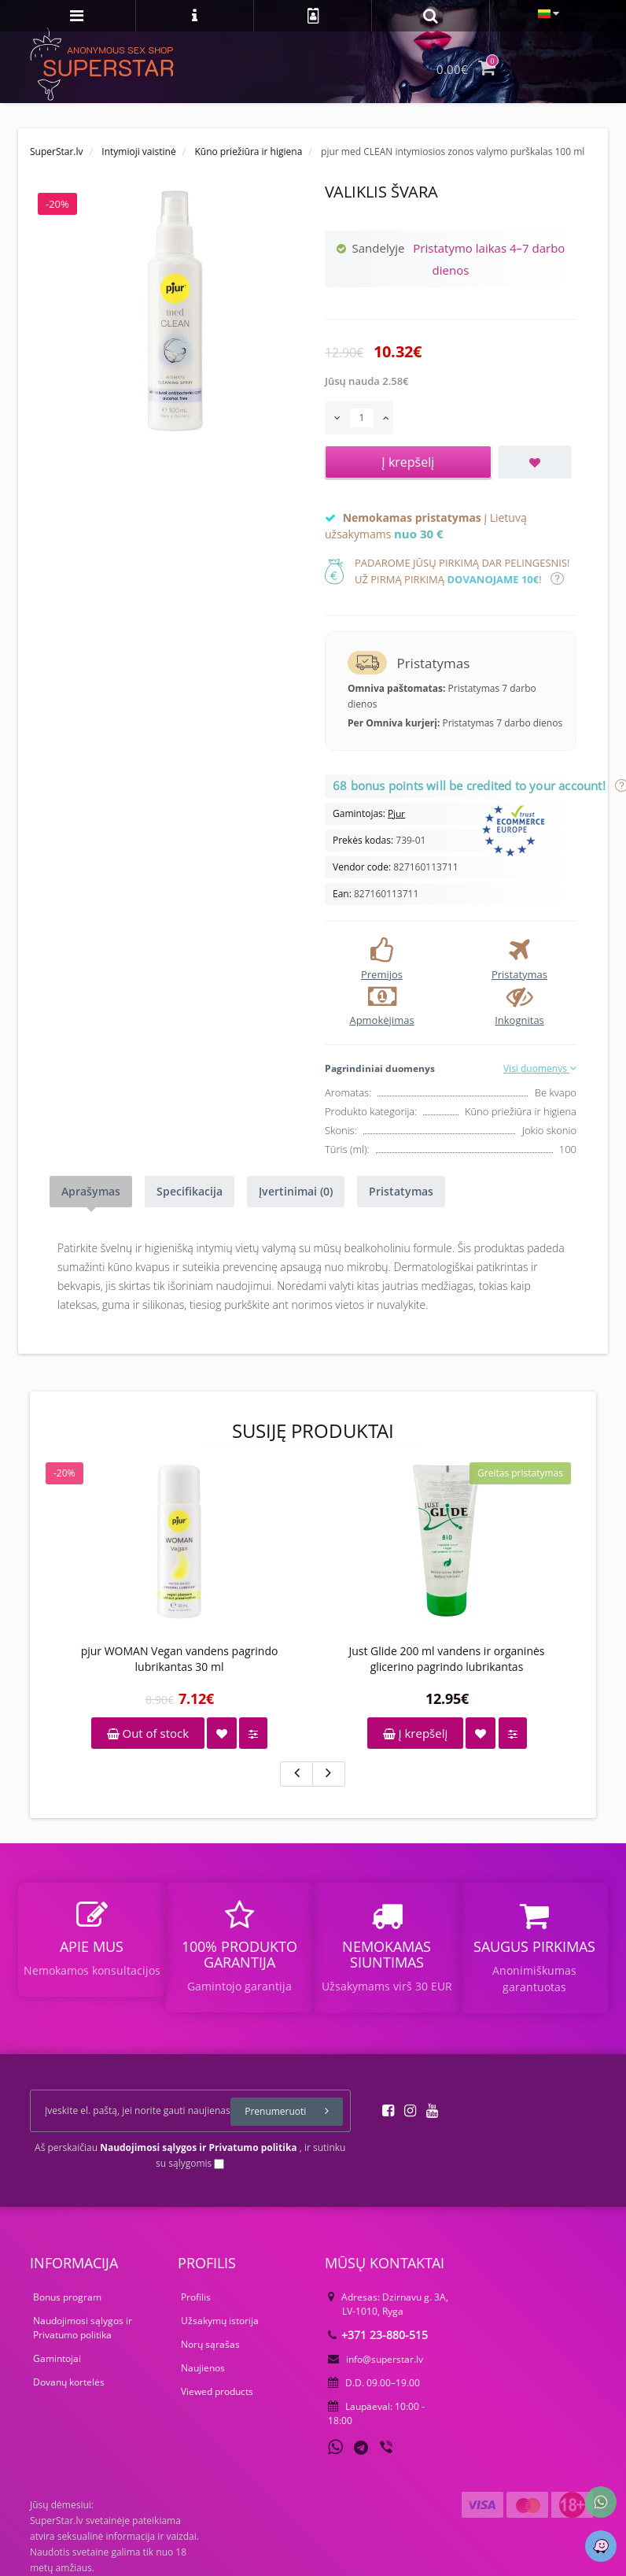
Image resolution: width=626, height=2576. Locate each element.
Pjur (396, 813)
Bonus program (67, 2297)
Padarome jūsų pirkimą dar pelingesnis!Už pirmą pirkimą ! (462, 571)
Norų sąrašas (210, 2344)
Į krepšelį (415, 1733)
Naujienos (203, 2368)
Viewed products (217, 2391)
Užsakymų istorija (220, 2320)
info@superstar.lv (375, 2359)
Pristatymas (401, 1191)
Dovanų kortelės (69, 2382)
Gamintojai (57, 2358)
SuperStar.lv (56, 151)
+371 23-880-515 (378, 2334)
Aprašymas (90, 1191)
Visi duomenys (539, 1068)
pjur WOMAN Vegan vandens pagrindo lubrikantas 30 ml (179, 1658)
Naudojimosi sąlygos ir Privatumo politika (82, 2327)
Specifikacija (189, 1191)
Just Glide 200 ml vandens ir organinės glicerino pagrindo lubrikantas (446, 1658)
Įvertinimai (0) (296, 1191)
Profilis (196, 2297)
